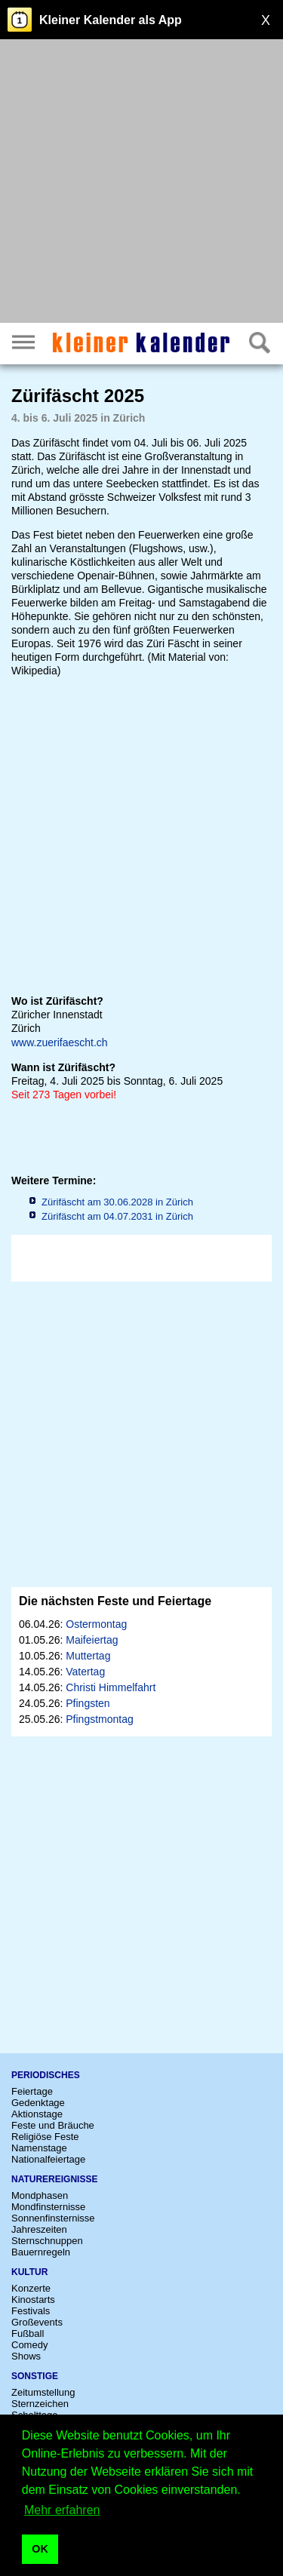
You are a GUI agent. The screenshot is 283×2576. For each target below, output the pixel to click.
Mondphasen (39, 2195)
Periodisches (45, 2075)
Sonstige (34, 2376)
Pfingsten (87, 1703)
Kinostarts (33, 2299)
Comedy (29, 2344)
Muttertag (88, 1656)
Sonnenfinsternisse (53, 2218)
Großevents (37, 2322)
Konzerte (31, 2288)
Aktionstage (37, 2114)
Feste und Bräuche (52, 2125)
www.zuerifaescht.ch (59, 1042)
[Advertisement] (141, 182)
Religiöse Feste (45, 2136)
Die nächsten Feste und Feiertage (115, 1601)
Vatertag (85, 1672)
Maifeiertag (92, 1640)
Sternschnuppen (47, 2240)
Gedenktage (38, 2102)
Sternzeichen (40, 2403)
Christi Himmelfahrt (110, 1687)
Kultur (29, 2272)
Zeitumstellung (43, 2392)
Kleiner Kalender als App (110, 20)
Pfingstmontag (100, 1719)
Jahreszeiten (39, 2229)
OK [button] (40, 2549)
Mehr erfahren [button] (62, 2510)
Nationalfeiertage (48, 2159)
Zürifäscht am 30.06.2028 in (117, 1202)
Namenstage (39, 2148)
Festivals (30, 2311)
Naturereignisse (54, 2179)
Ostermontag (96, 1624)
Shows (26, 2356)
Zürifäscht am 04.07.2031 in (117, 1216)
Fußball (27, 2333)
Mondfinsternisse (48, 2206)
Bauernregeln (40, 2252)
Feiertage (32, 2091)
